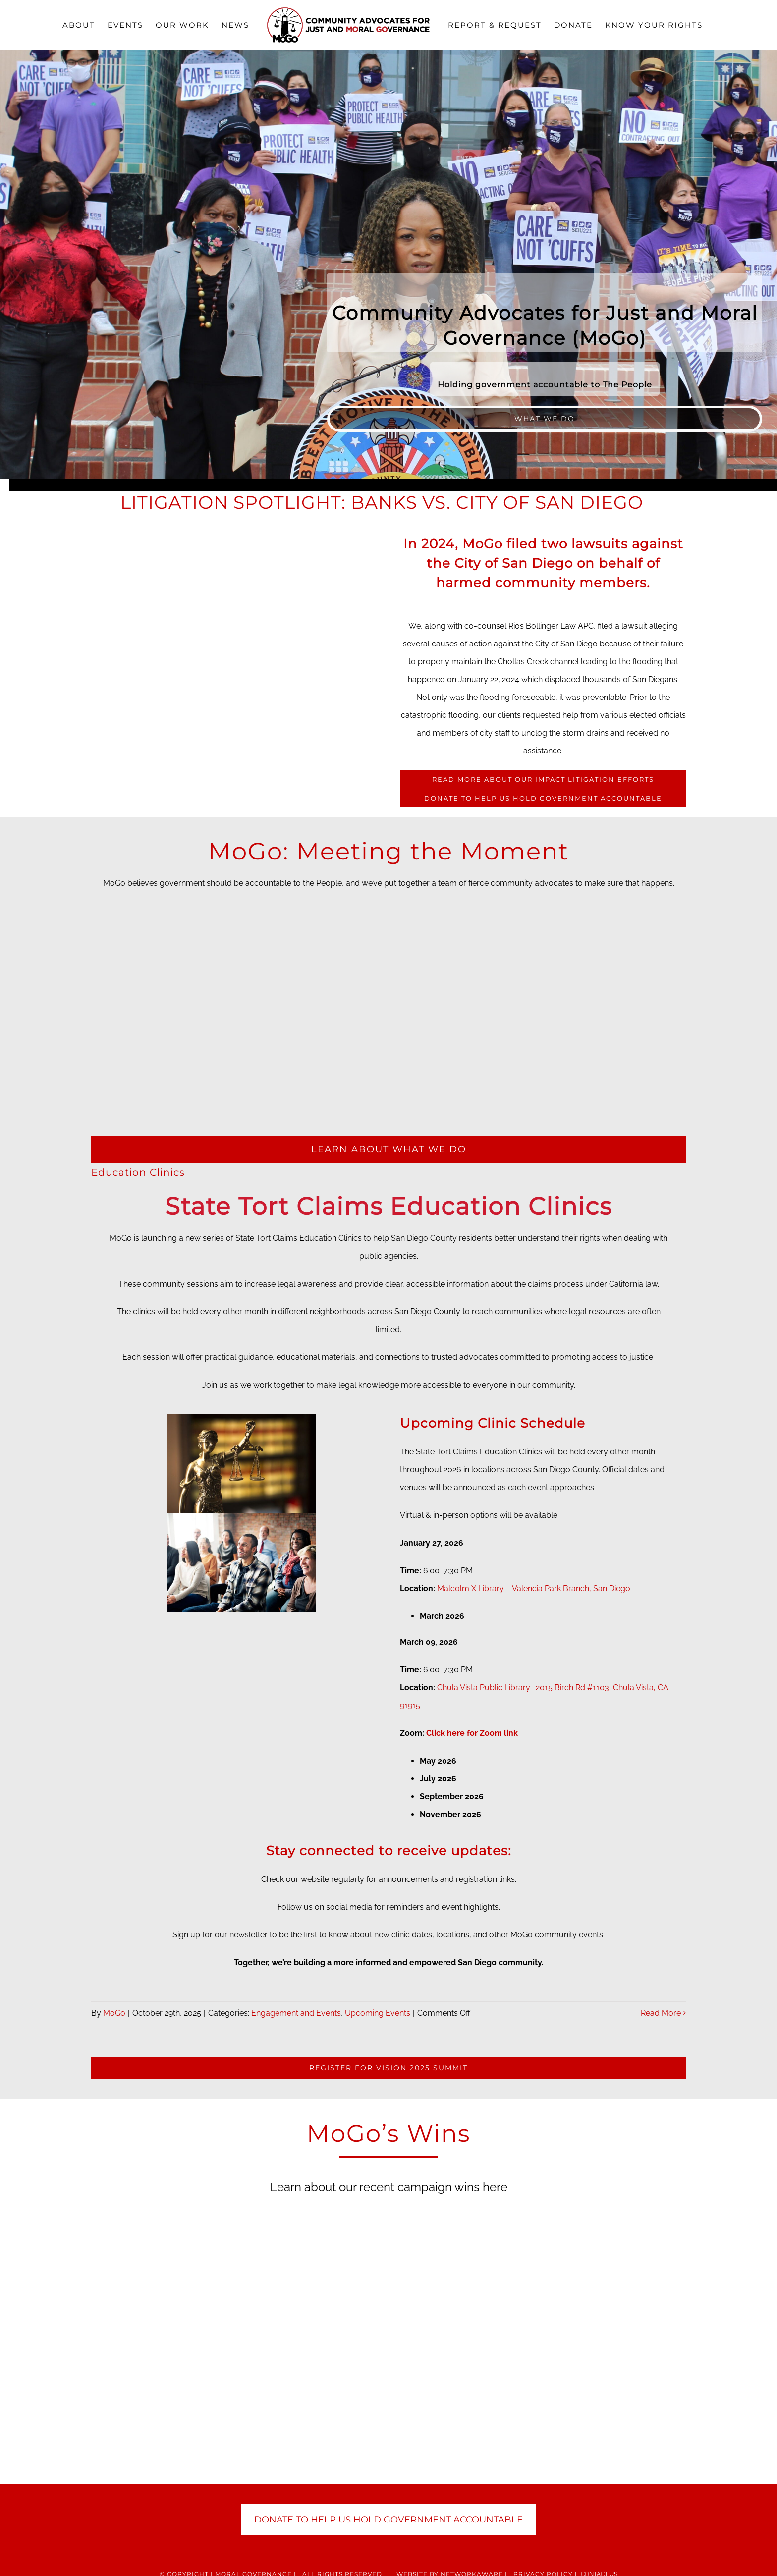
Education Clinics (138, 1172)
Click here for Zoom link (472, 1733)
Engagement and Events (296, 2013)
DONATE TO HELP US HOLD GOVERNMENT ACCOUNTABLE (388, 2519)
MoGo (114, 2013)
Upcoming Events (377, 2013)
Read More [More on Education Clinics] (661, 2013)
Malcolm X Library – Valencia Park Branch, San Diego (533, 1588)
